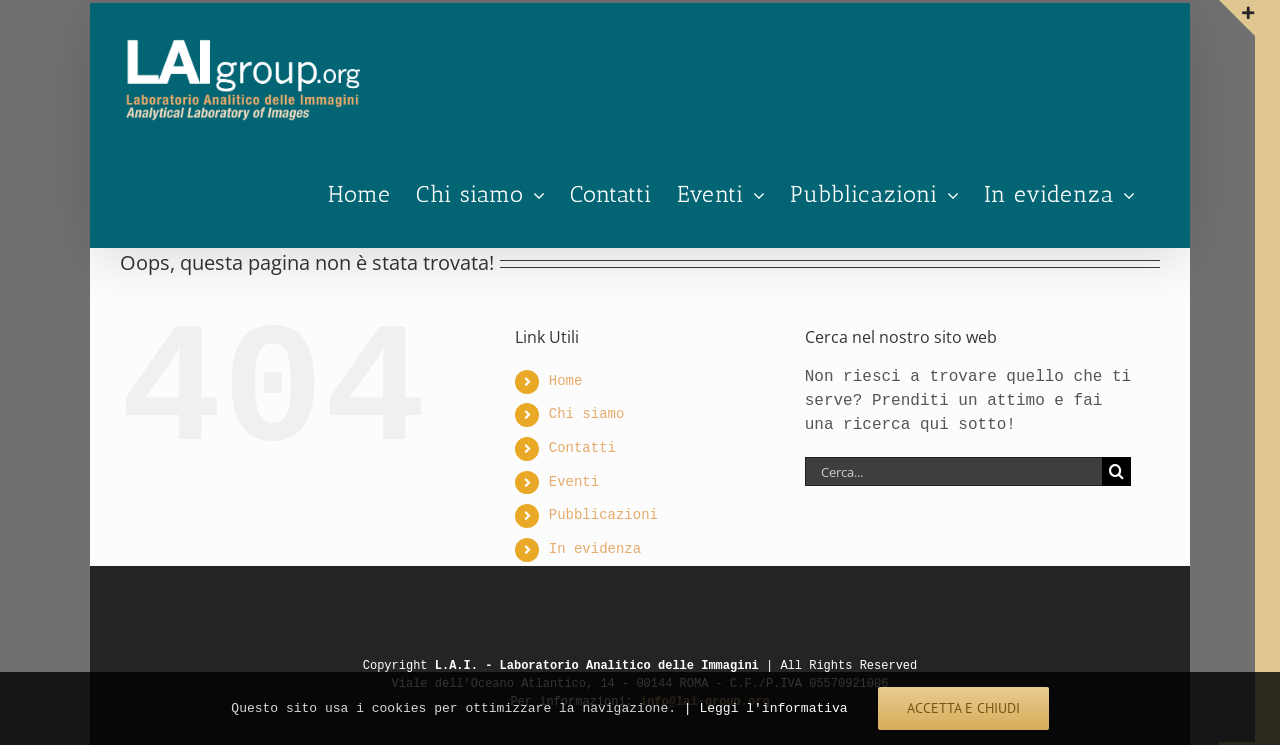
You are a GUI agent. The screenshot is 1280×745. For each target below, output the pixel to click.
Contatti (582, 448)
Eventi (574, 482)
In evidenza (595, 549)
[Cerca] (1116, 471)
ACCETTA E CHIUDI (963, 708)
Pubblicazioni (603, 515)
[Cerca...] (954, 471)
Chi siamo (587, 414)
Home (566, 381)
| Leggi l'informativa (766, 708)
